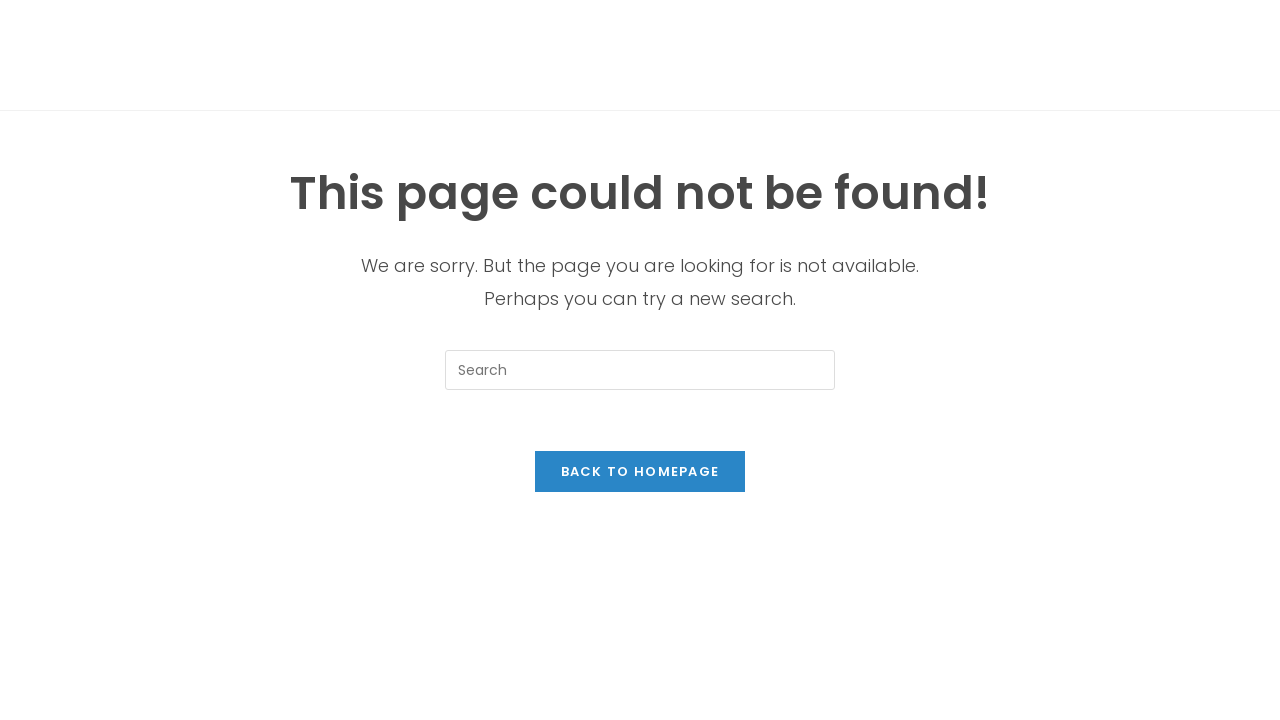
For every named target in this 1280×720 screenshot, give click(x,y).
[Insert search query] (640, 370)
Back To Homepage (640, 471)
